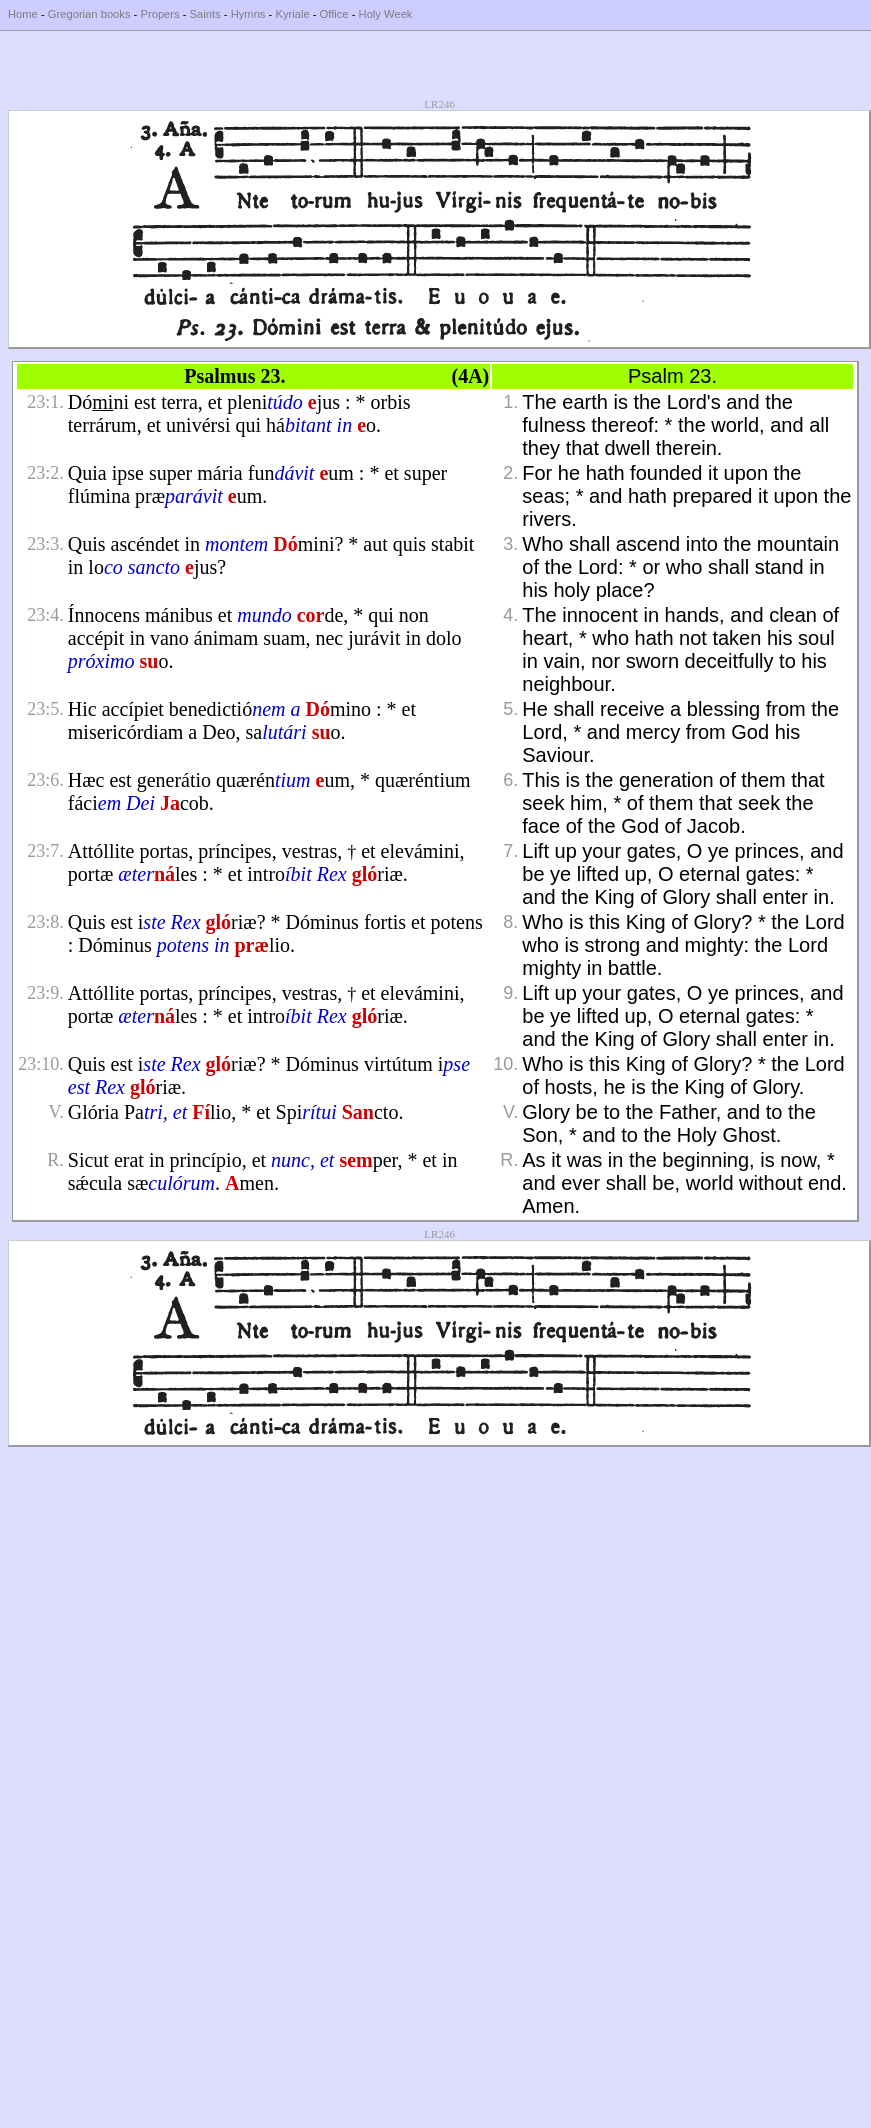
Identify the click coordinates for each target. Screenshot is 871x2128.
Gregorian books (89, 14)
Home (23, 14)
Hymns (248, 14)
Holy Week (386, 14)
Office (334, 14)
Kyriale (292, 14)
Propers (159, 14)
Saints (205, 14)
